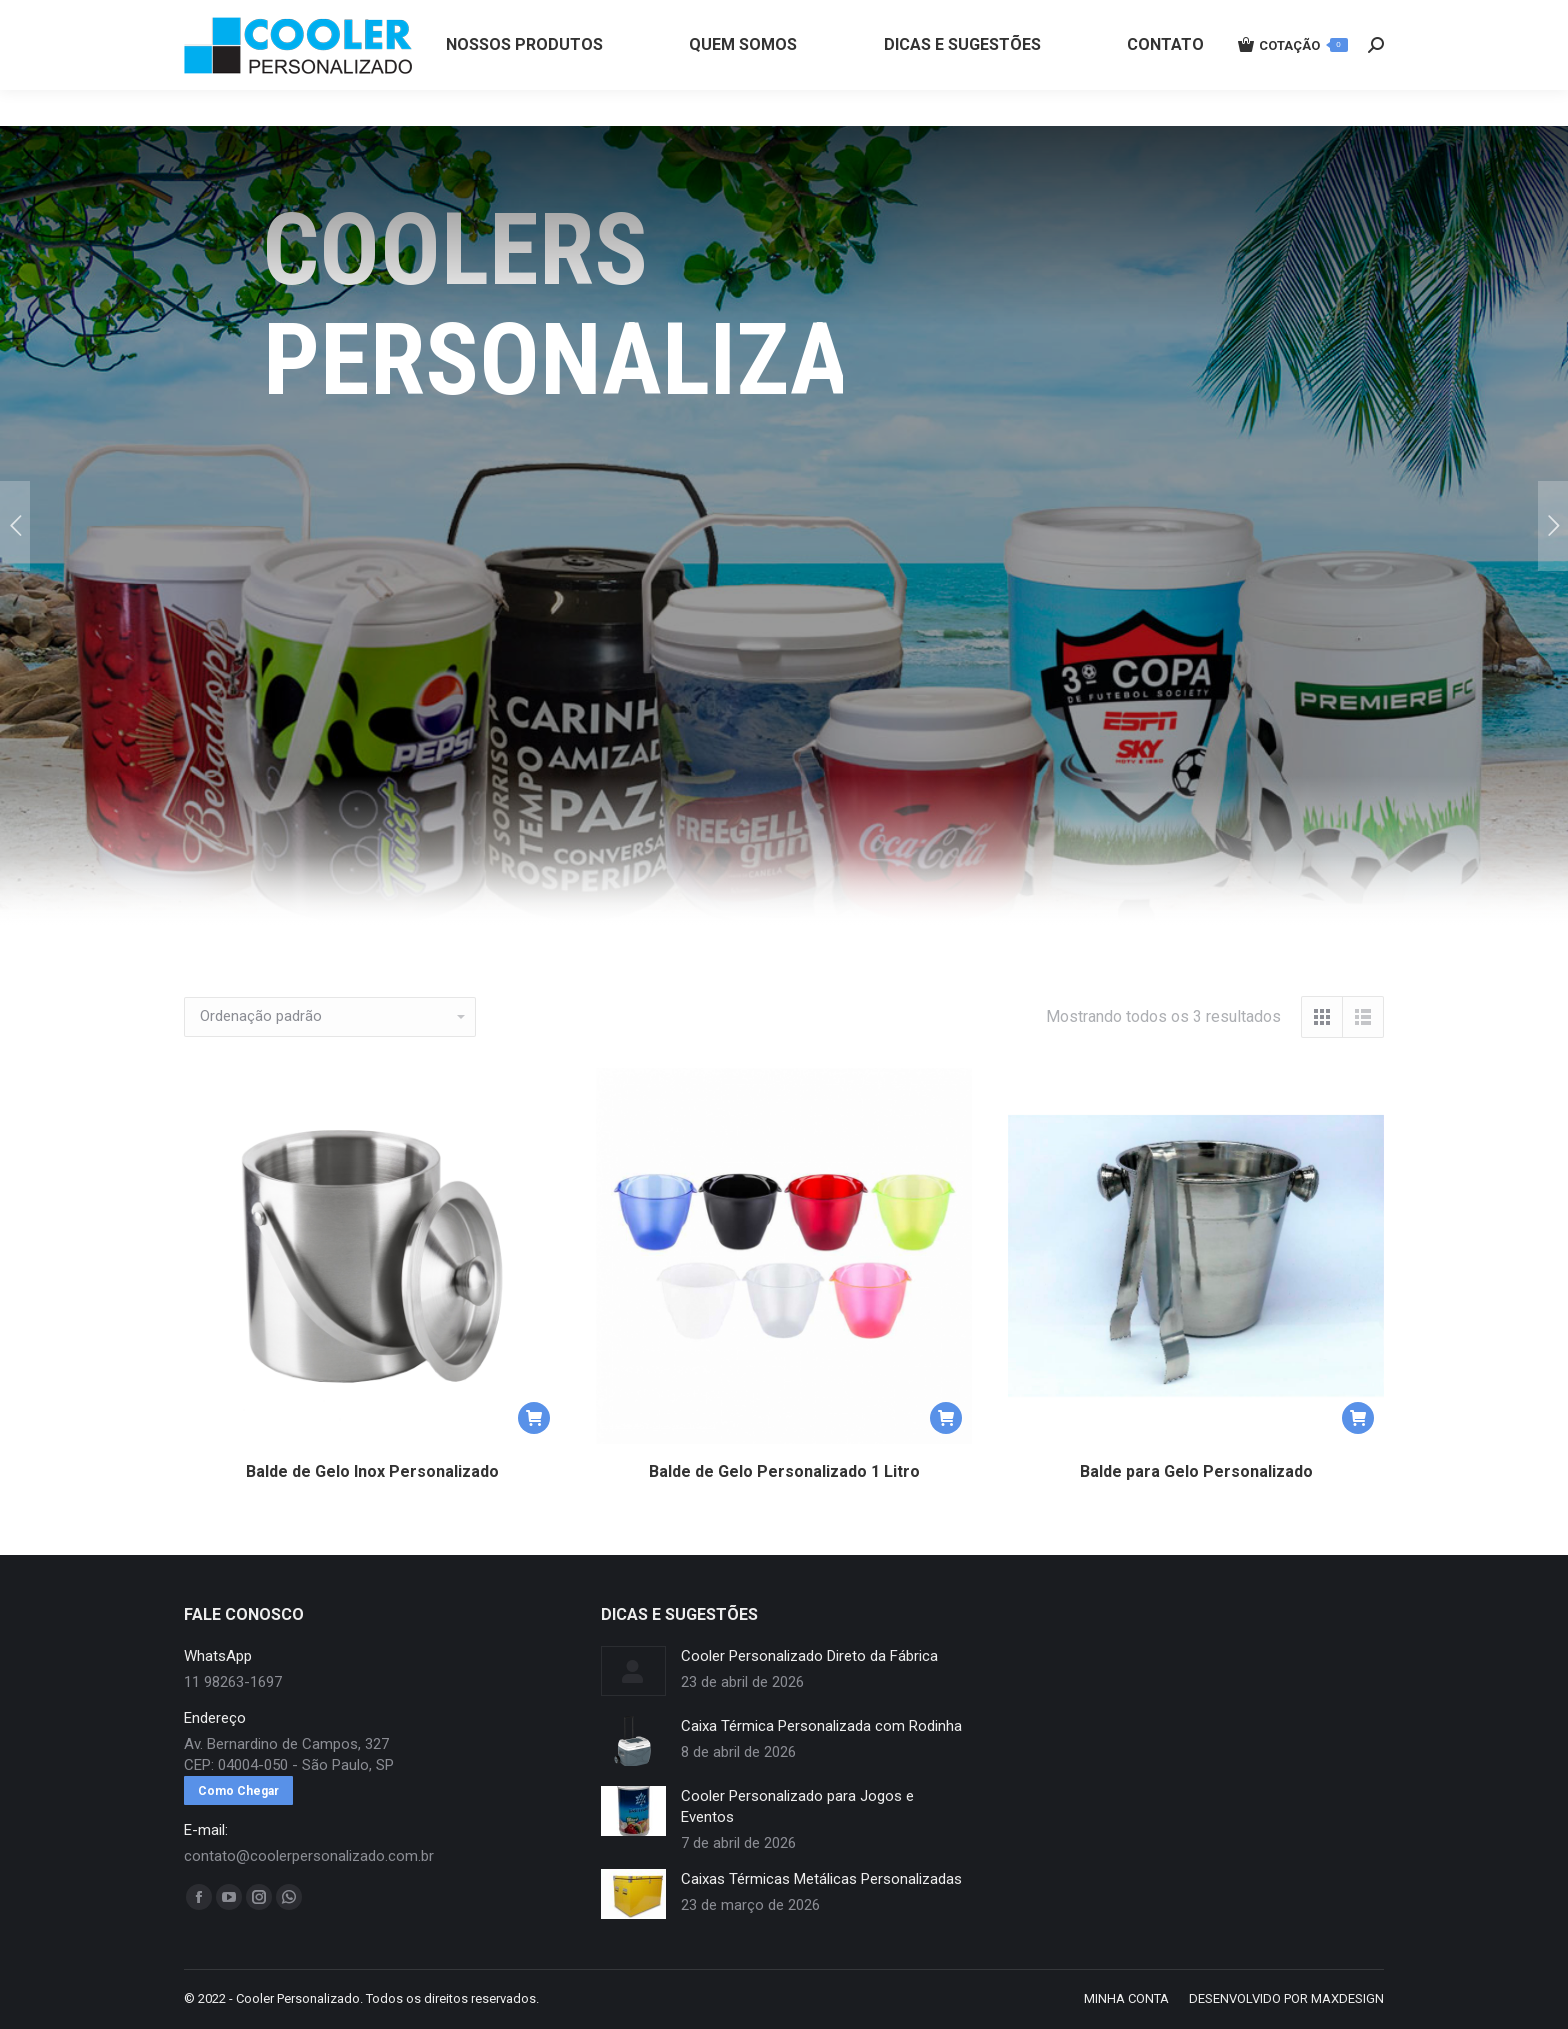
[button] (534, 1418)
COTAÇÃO (1293, 81)
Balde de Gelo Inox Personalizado (372, 1471)
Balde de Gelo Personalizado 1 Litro (784, 1471)
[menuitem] (524, 81)
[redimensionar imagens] (633, 1671)
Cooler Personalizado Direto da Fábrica (809, 1656)
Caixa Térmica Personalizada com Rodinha (821, 1726)
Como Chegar (238, 1791)
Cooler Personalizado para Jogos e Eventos (797, 1806)
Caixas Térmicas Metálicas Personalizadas (821, 1879)
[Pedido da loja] (330, 1017)
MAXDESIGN (1347, 1998)
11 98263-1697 (517, 18)
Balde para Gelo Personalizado (1196, 1471)
